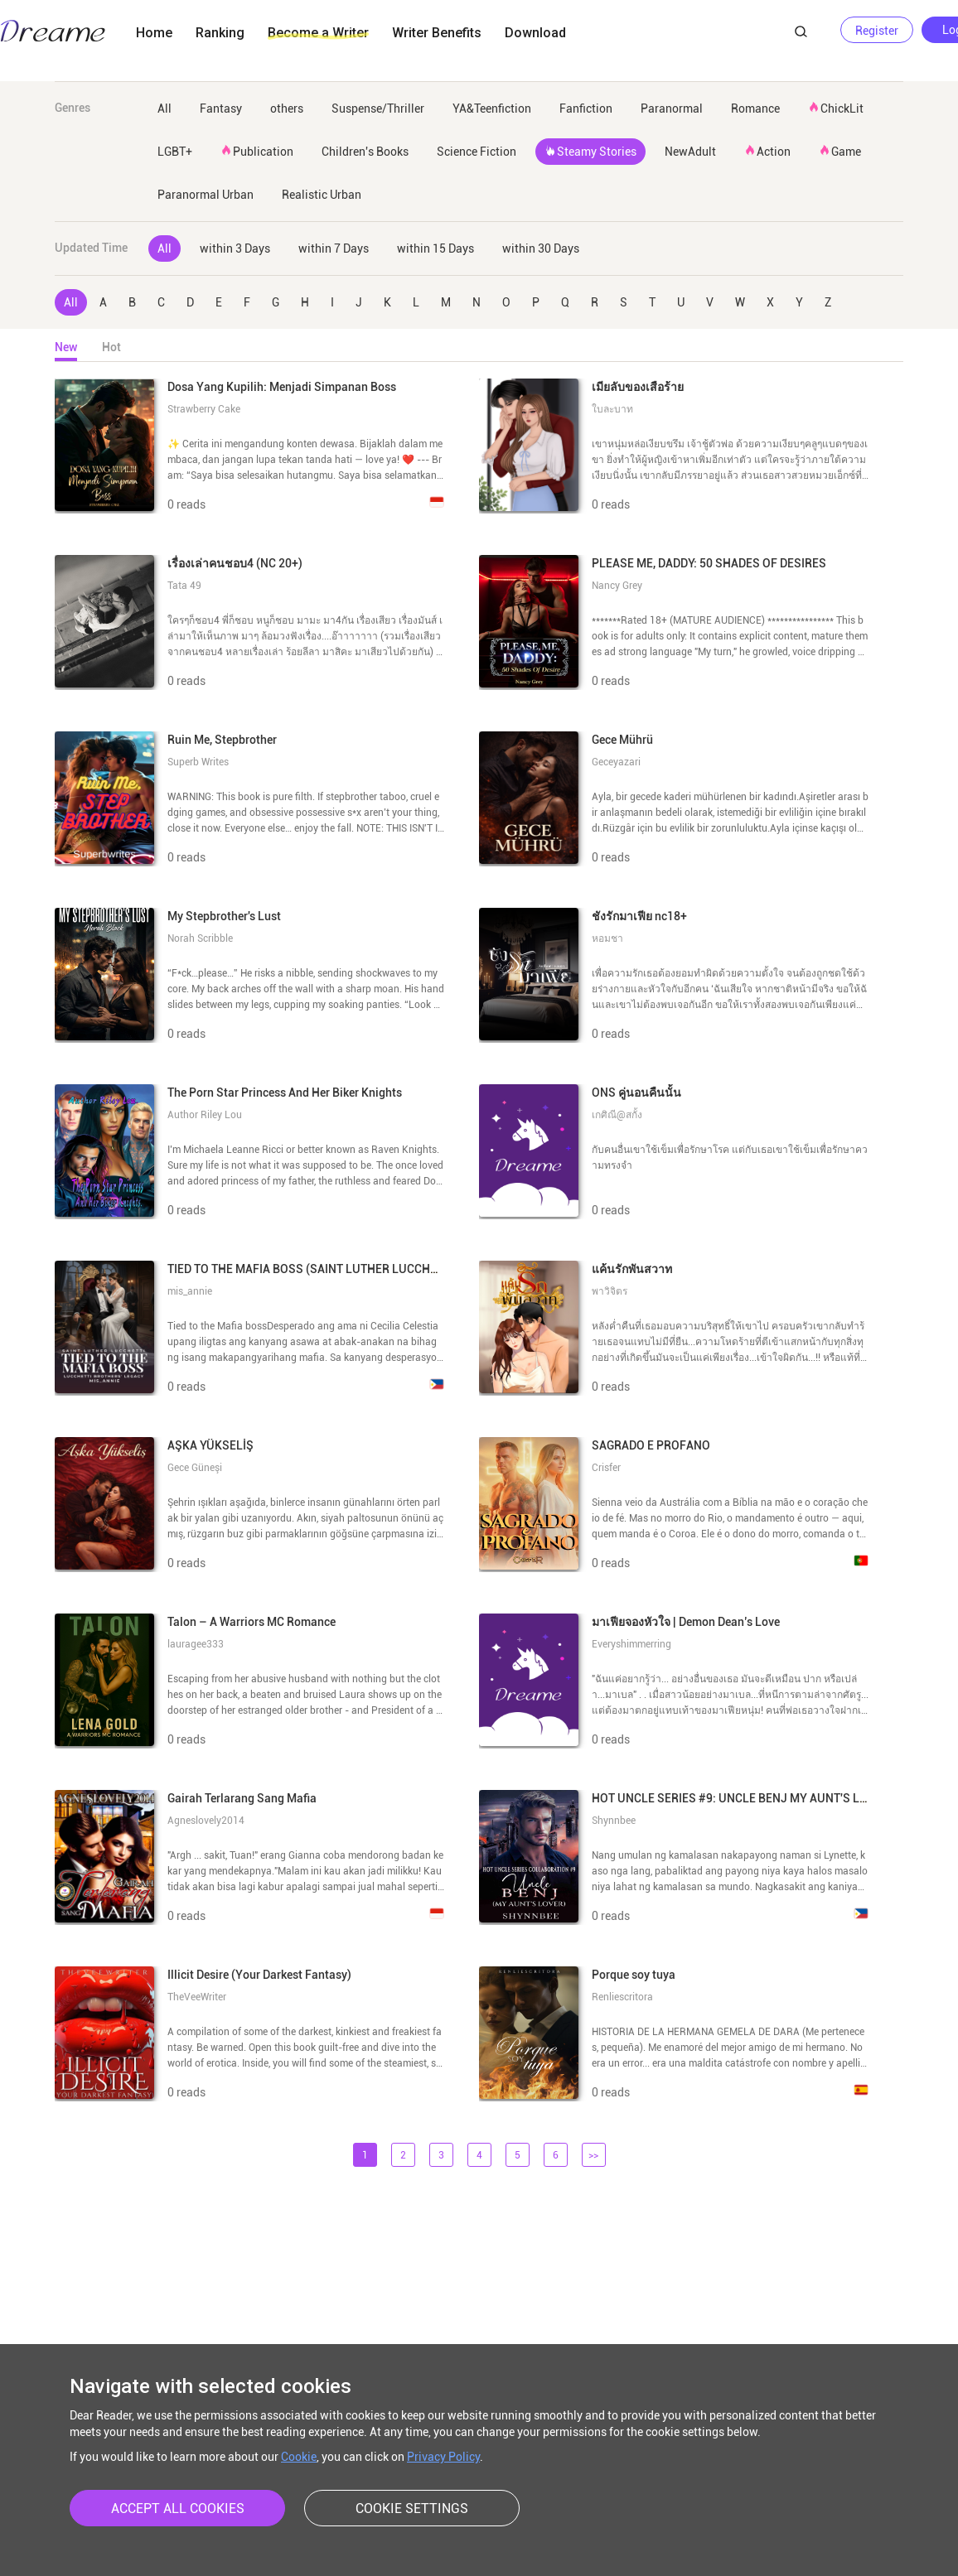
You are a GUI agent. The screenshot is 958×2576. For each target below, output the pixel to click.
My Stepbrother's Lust (224, 916)
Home (154, 33)
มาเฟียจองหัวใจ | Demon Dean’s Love (686, 1621)
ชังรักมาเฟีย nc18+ (639, 916)
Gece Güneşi (194, 1468)
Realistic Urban (321, 194)
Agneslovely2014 (205, 1820)
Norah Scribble (200, 938)
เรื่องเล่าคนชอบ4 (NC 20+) (234, 563)
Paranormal (672, 108)
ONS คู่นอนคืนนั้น (636, 1092)
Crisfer (606, 1468)
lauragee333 (195, 1644)
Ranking (220, 33)
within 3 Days (235, 248)
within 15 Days (435, 248)
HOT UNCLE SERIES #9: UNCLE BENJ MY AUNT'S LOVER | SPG (756, 1798)
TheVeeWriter (196, 1997)
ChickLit (836, 108)
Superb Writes (198, 762)
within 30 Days (540, 248)
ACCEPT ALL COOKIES (177, 2508)
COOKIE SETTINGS (412, 2508)
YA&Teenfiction (491, 108)
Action (767, 151)
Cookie (299, 2456)
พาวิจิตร (609, 1291)
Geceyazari (616, 762)
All (164, 108)
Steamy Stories (590, 151)
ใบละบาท (612, 409)
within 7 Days (333, 248)
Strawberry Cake (203, 409)
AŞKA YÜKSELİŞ (210, 1445)
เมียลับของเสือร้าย (638, 386)
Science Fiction (476, 151)
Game (840, 151)
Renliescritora (622, 1997)
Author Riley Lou (204, 1115)
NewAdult (690, 151)
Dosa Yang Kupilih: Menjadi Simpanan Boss (281, 386)
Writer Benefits (436, 33)
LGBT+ (174, 151)
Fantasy (221, 108)
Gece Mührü (622, 739)
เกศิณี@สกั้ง (617, 1115)
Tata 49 (184, 585)
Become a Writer (318, 33)
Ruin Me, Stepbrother (222, 739)
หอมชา (607, 938)
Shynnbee (614, 1820)
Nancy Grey (617, 585)
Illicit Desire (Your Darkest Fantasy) (259, 1974)
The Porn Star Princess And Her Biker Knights (284, 1092)
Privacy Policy (443, 2456)
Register (876, 30)
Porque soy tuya (633, 1974)
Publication (256, 151)
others (286, 108)
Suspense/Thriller (377, 108)
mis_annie (189, 1291)
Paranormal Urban (205, 194)
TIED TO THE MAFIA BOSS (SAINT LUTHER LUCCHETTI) (312, 1269)
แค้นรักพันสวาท (632, 1269)
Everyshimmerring (631, 1644)
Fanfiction (585, 108)
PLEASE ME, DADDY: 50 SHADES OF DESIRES (709, 563)
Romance (755, 108)
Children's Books (365, 151)
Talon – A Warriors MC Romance (251, 1621)
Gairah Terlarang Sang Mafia (242, 1798)
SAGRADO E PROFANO (651, 1445)
